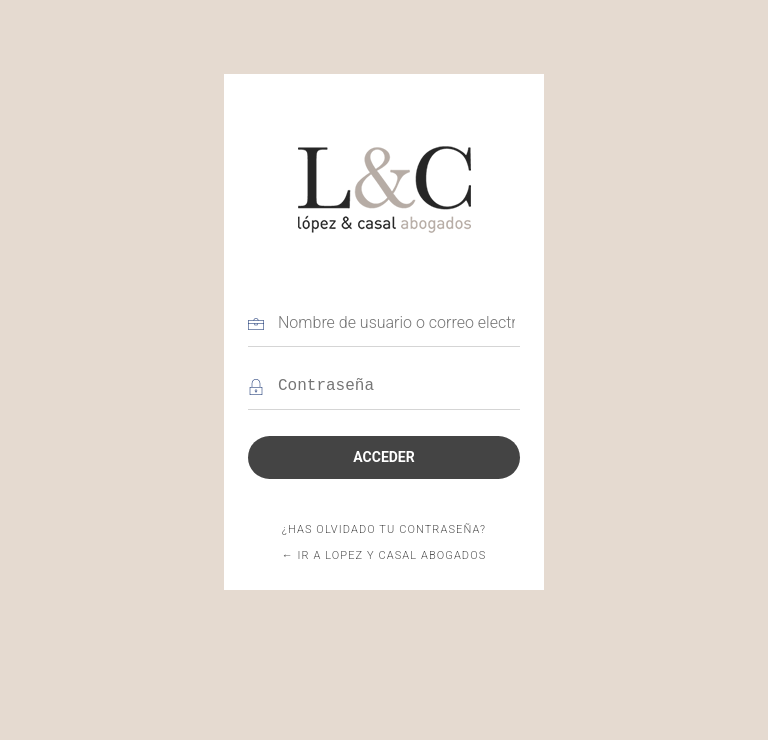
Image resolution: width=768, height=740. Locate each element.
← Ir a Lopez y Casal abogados (384, 555)
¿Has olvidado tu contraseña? (384, 529)
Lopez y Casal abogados (384, 189)
